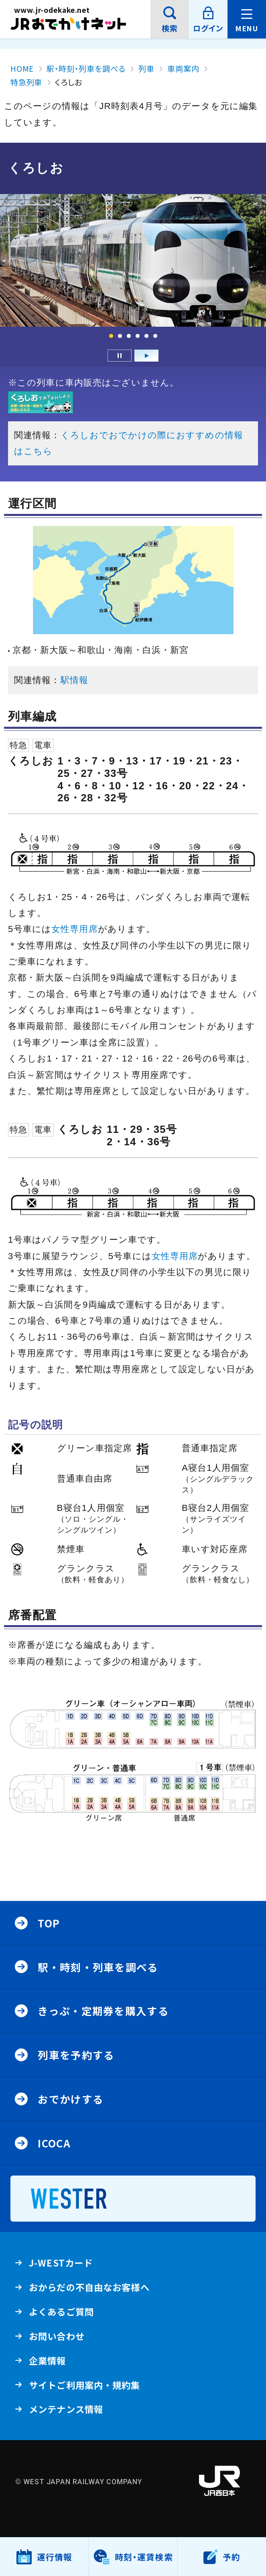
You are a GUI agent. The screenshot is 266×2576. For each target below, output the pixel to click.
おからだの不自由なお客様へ (89, 2287)
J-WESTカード (61, 2265)
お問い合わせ (57, 2335)
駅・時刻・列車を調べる (98, 1966)
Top (49, 1922)
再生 (146, 356)
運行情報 (54, 2563)
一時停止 (120, 356)
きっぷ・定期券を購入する (103, 2010)
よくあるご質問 (61, 2314)
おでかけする (71, 2098)
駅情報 (74, 680)
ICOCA (54, 2142)
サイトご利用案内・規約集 (84, 2384)
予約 (231, 2557)
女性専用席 (74, 929)
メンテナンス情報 (66, 2411)
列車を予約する (76, 2054)
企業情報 (47, 2363)
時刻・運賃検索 (144, 2557)
